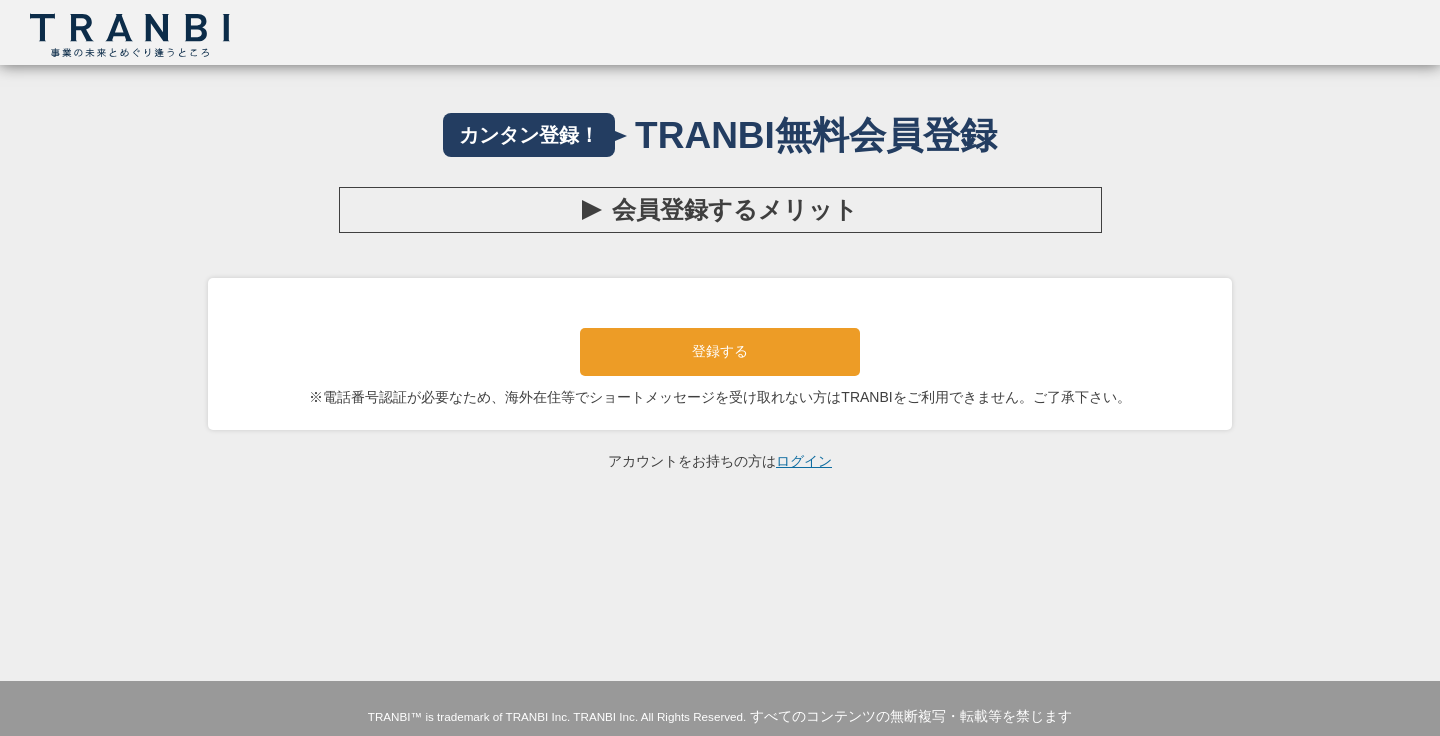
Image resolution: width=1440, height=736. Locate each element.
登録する (720, 351)
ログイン (804, 461)
